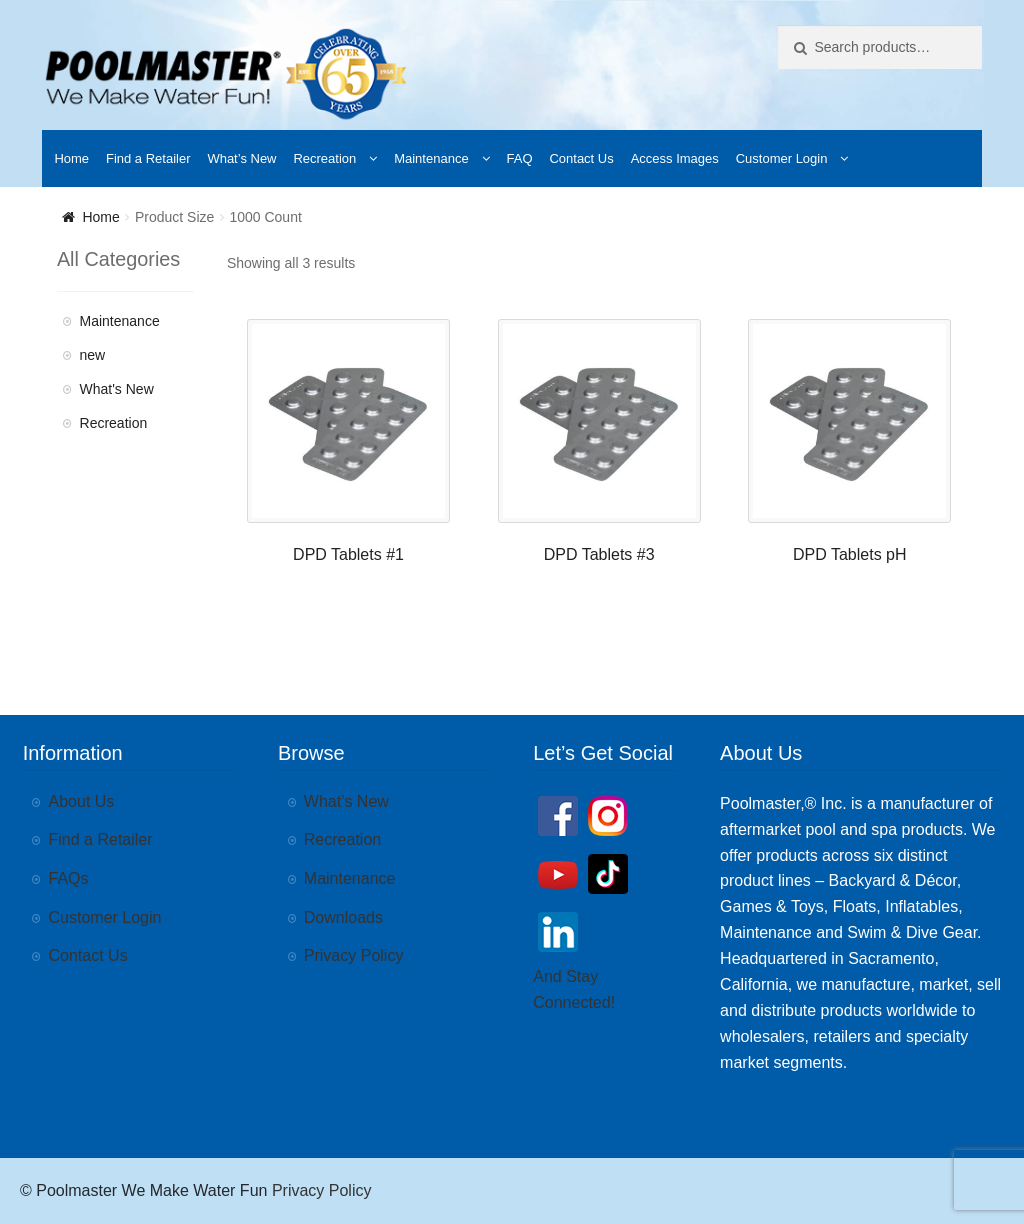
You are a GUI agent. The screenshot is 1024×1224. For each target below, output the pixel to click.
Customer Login (782, 158)
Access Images (675, 158)
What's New (117, 389)
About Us (82, 801)
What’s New (241, 158)
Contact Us (581, 158)
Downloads (343, 917)
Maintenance (431, 158)
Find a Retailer (148, 158)
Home (71, 158)
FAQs (69, 878)
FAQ (520, 158)
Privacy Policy (354, 955)
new (93, 355)
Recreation (324, 158)
